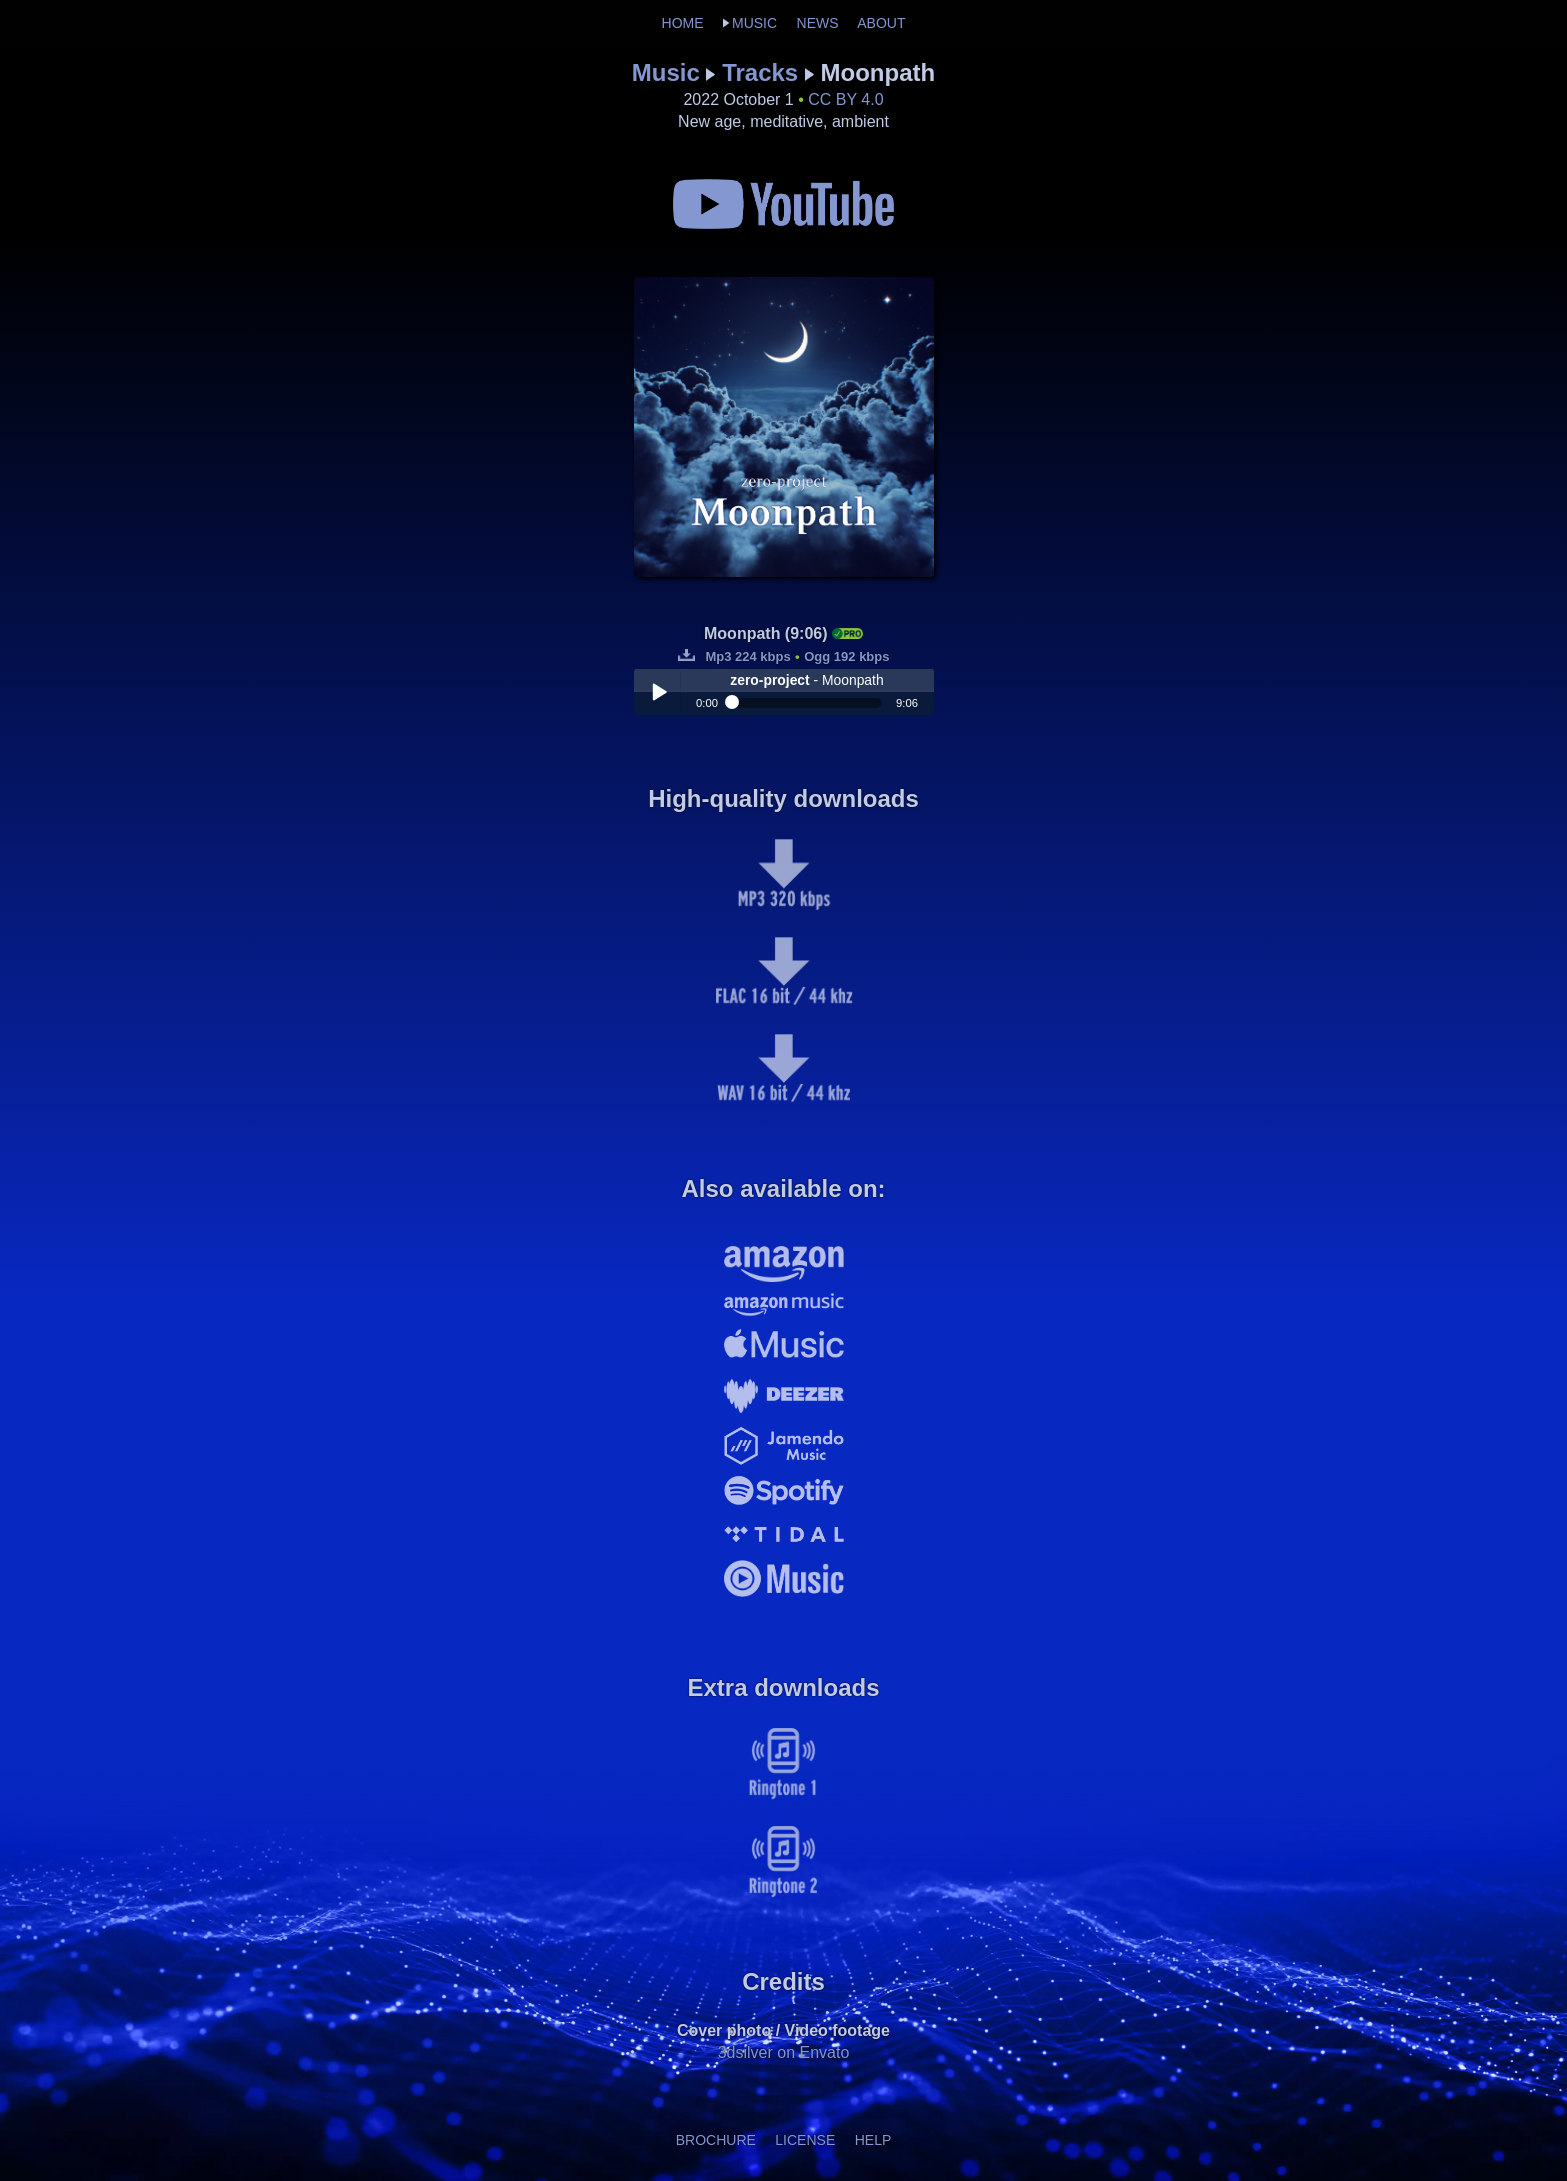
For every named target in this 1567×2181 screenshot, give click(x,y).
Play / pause (659, 692)
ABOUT (881, 23)
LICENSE (805, 2140)
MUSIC (754, 23)
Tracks (760, 72)
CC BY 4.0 (845, 99)
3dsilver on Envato (784, 2052)
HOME (683, 23)
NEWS (818, 23)
